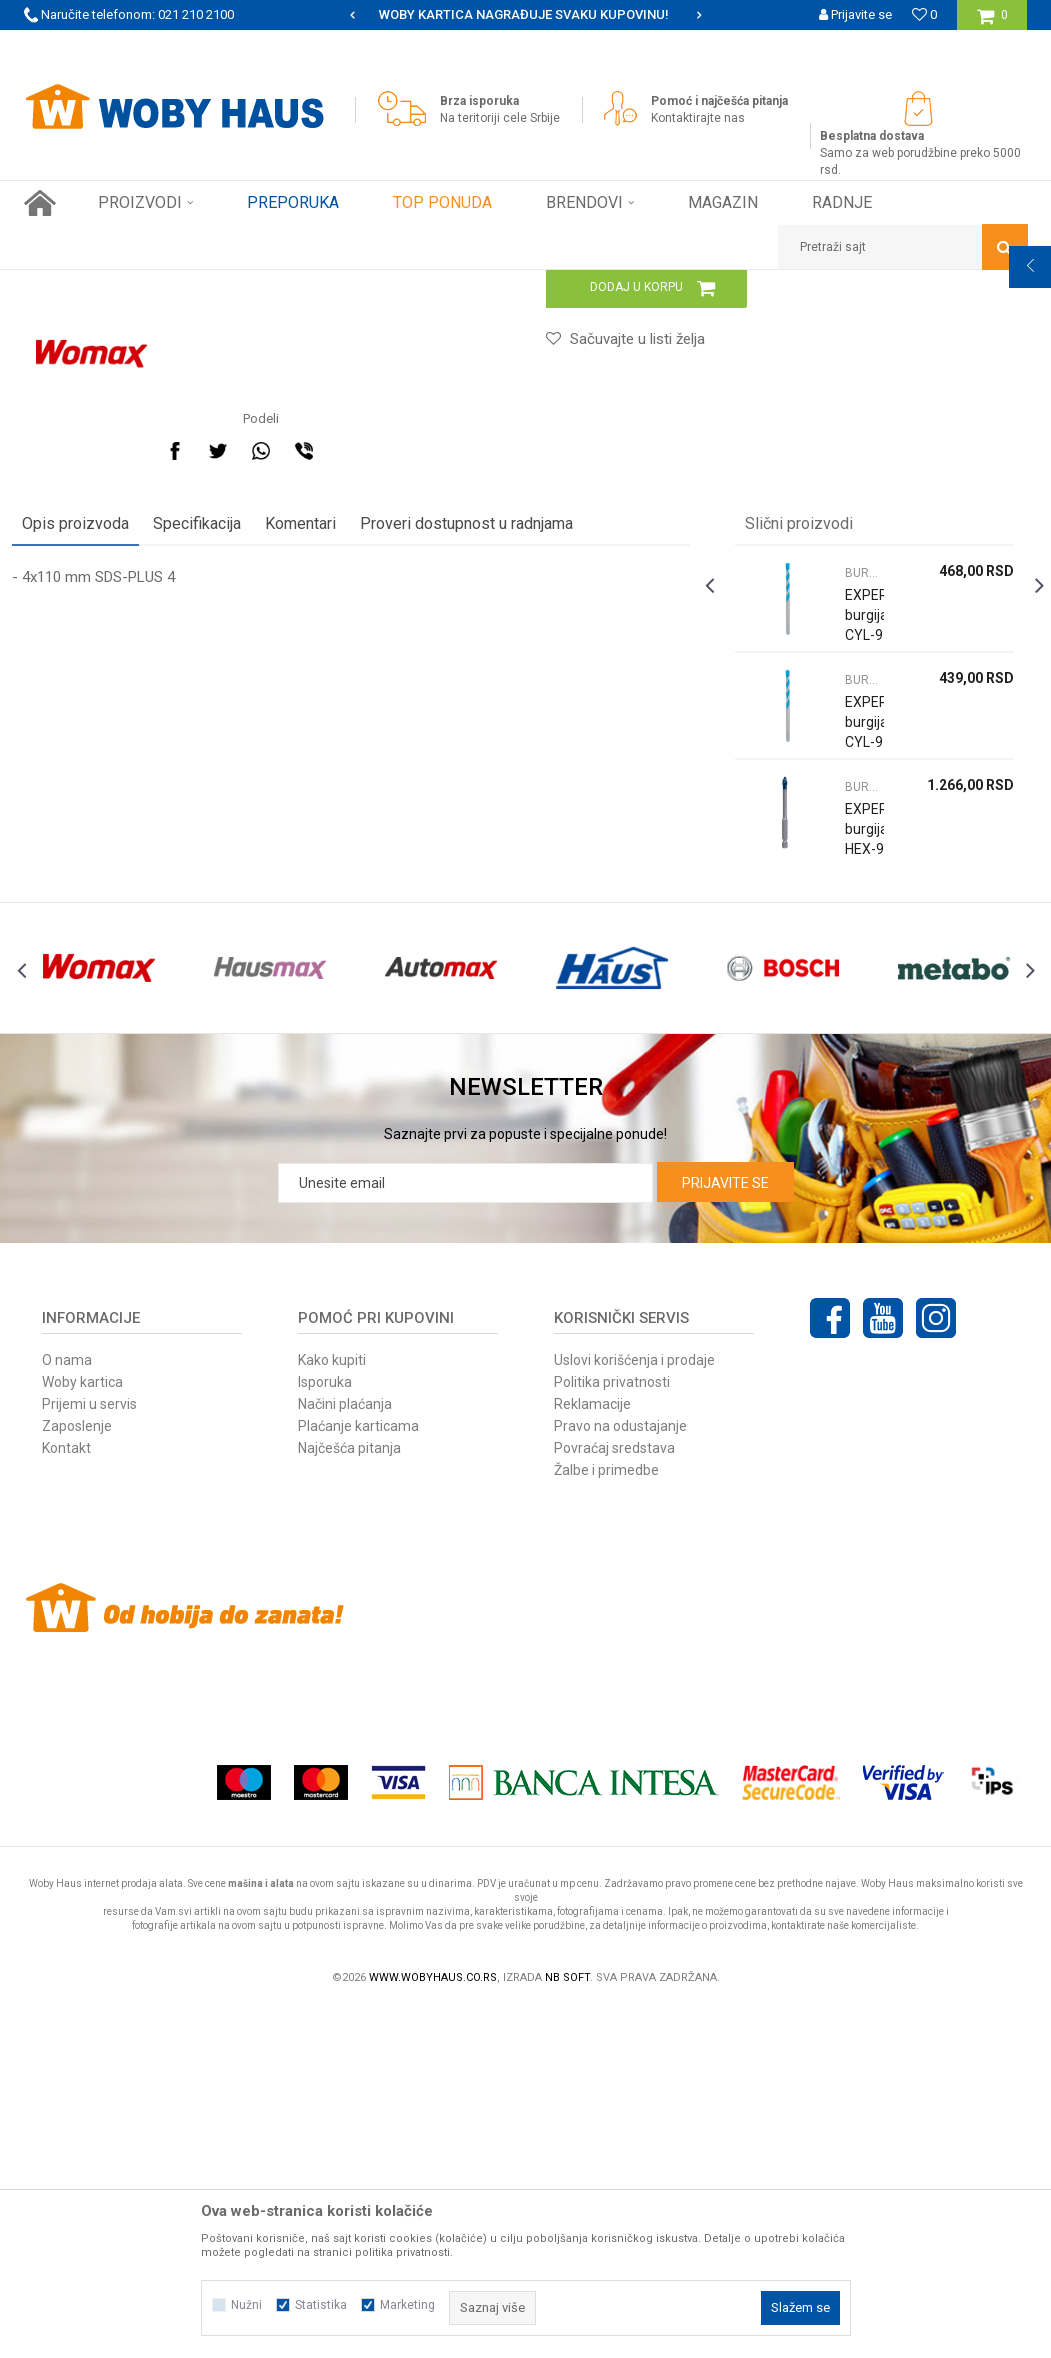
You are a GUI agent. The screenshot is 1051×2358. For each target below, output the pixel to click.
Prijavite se (725, 1532)
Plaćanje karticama (358, 1775)
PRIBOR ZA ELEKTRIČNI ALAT (286, 285)
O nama (67, 1709)
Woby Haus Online (74, 285)
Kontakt (66, 1797)
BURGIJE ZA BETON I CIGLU (457, 285)
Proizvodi (165, 285)
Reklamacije (592, 1753)
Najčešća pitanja (349, 1797)
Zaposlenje (77, 1775)
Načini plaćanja (345, 1753)
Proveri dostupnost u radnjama (478, 833)
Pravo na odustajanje (620, 1775)
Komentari (312, 833)
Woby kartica (82, 1731)
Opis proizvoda (87, 833)
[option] (525, 15)
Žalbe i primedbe (606, 1819)
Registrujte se (852, 44)
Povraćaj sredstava (614, 1797)
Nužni (246, 2305)
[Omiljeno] (924, 14)
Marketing (407, 2305)
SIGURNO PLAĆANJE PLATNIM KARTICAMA (523, 14)
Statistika (321, 2305)
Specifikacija (209, 833)
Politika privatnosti (612, 1731)
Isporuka (325, 1731)
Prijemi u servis (89, 1753)
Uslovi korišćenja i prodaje (634, 1709)
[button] (903, 247)
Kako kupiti (332, 1709)
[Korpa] (992, 22)
